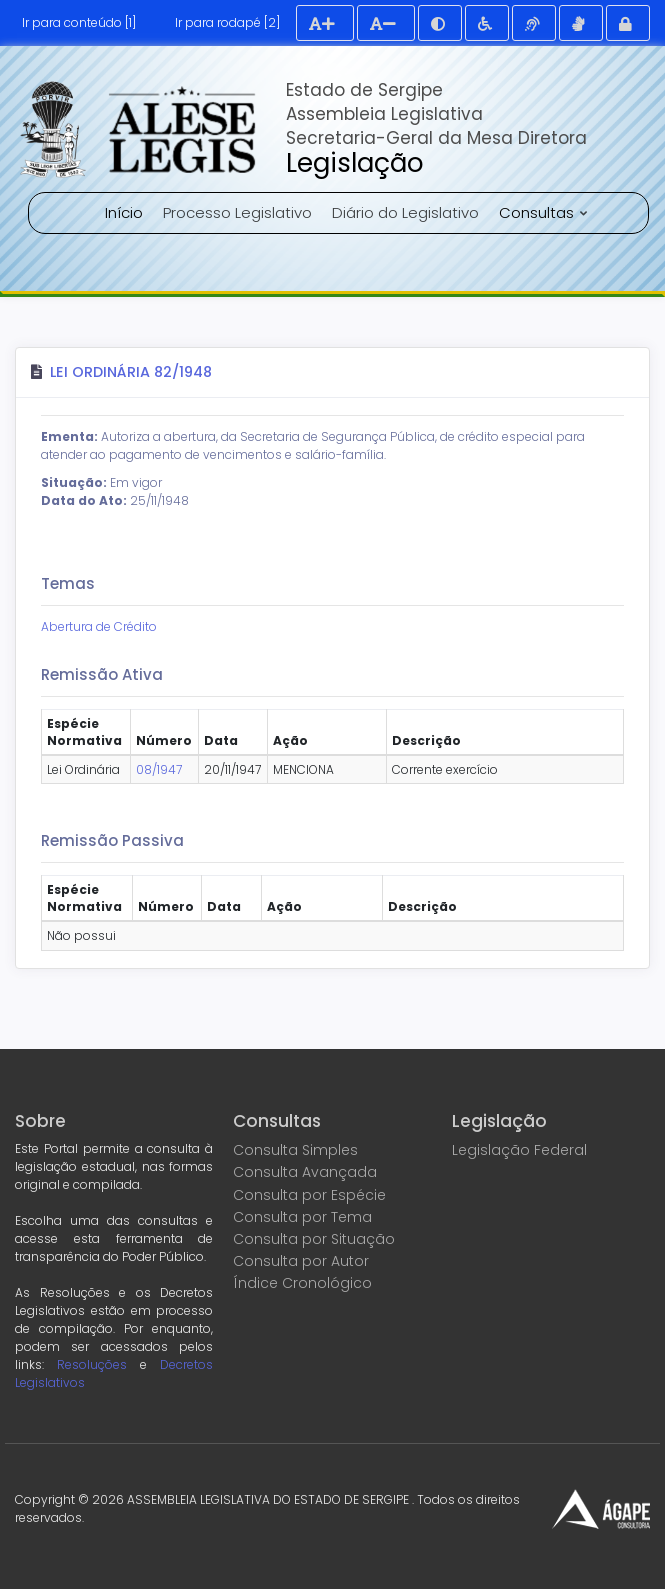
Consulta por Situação (314, 1239)
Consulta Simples (295, 1150)
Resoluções (92, 1364)
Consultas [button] (538, 212)
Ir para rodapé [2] (227, 22)
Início (124, 212)
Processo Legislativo (237, 212)
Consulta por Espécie (309, 1195)
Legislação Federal (519, 1150)
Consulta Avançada (305, 1172)
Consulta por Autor (301, 1261)
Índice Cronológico (302, 1283)
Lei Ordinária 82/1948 (131, 372)
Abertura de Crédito (99, 626)
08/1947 (159, 769)
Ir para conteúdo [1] (79, 22)
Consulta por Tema (302, 1217)
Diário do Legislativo (405, 212)
